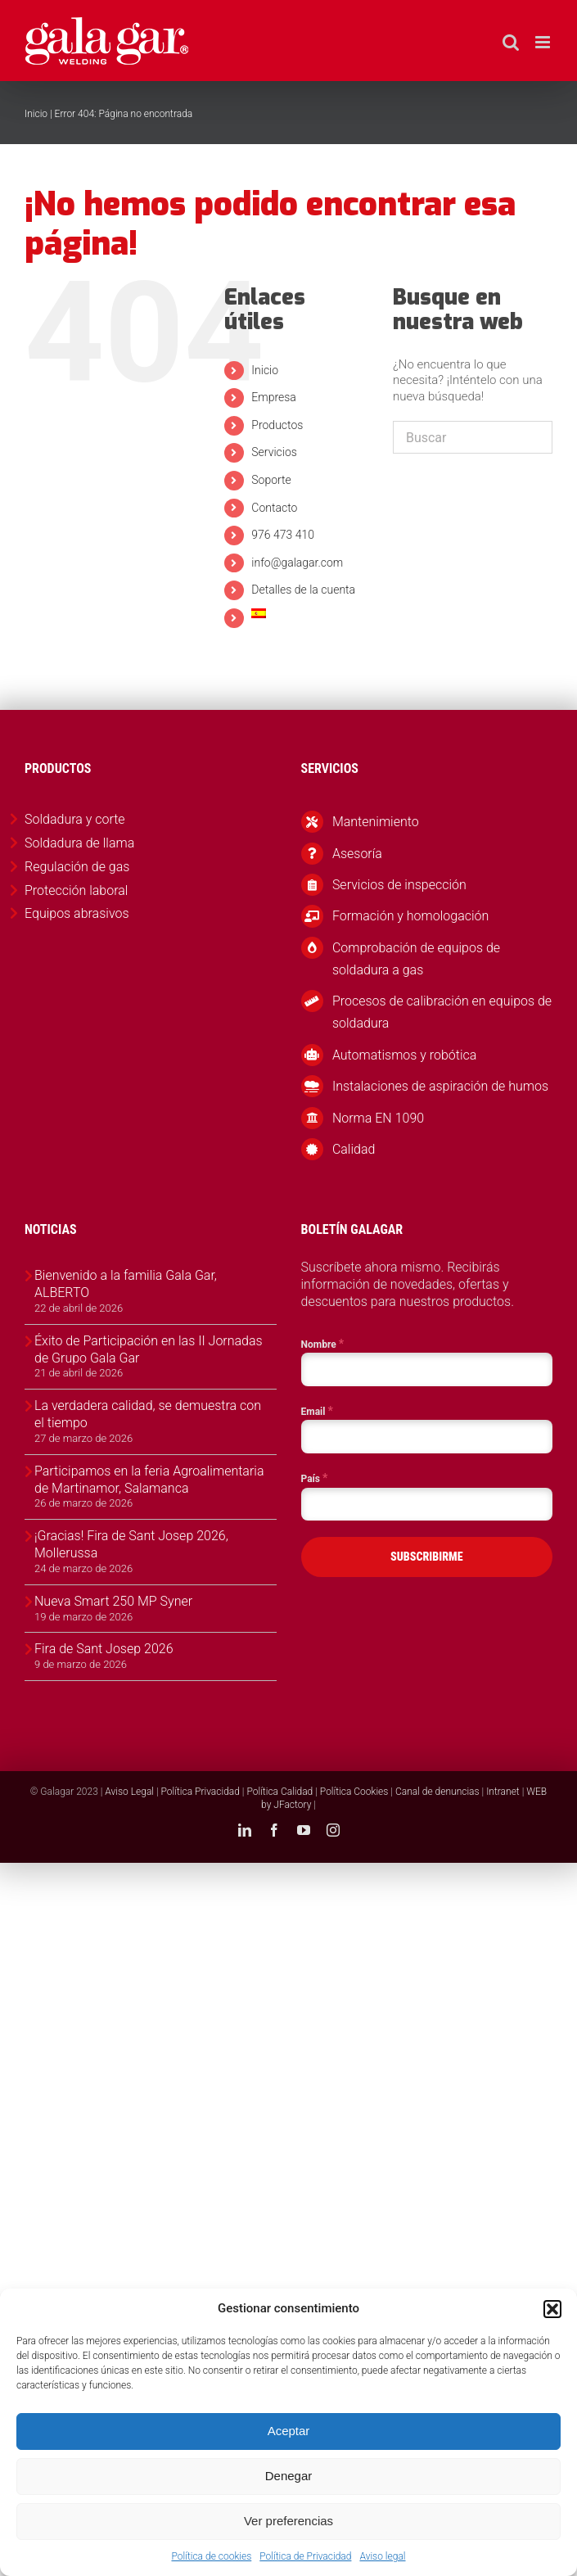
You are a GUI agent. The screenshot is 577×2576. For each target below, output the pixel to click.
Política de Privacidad (305, 2556)
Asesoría (357, 853)
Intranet (503, 1791)
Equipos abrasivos (77, 913)
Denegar (289, 2476)
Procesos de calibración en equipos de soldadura (442, 1012)
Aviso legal (382, 2556)
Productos (277, 425)
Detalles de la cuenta (303, 589)
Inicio (36, 114)
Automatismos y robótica (404, 1055)
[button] (552, 2309)
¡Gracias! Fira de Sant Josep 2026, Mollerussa (131, 1544)
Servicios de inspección (399, 885)
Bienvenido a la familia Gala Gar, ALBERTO (125, 1284)
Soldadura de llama (79, 843)
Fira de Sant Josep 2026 (104, 1648)
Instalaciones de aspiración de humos (440, 1086)
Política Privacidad (200, 1791)
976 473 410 (282, 534)
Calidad (354, 1149)
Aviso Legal (129, 1791)
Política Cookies (354, 1791)
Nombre (323, 1343)
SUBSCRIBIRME (426, 1556)
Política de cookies (211, 2556)
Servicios (274, 452)
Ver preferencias (288, 2521)
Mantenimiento (375, 821)
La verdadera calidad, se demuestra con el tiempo (147, 1414)
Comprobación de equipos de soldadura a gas (416, 959)
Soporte (271, 479)
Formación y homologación (410, 916)
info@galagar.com (297, 562)
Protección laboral (76, 890)
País (314, 1478)
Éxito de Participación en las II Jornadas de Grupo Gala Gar (148, 1349)
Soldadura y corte (75, 819)
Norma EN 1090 (378, 1118)
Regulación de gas (77, 866)
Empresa (273, 397)
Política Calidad (279, 1791)
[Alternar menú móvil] (543, 42)
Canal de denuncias (437, 1791)
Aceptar (289, 2431)
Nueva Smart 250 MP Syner (113, 1601)
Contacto (274, 507)
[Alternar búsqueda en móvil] (511, 42)
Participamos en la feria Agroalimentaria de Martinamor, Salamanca (149, 1479)
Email (317, 1410)
